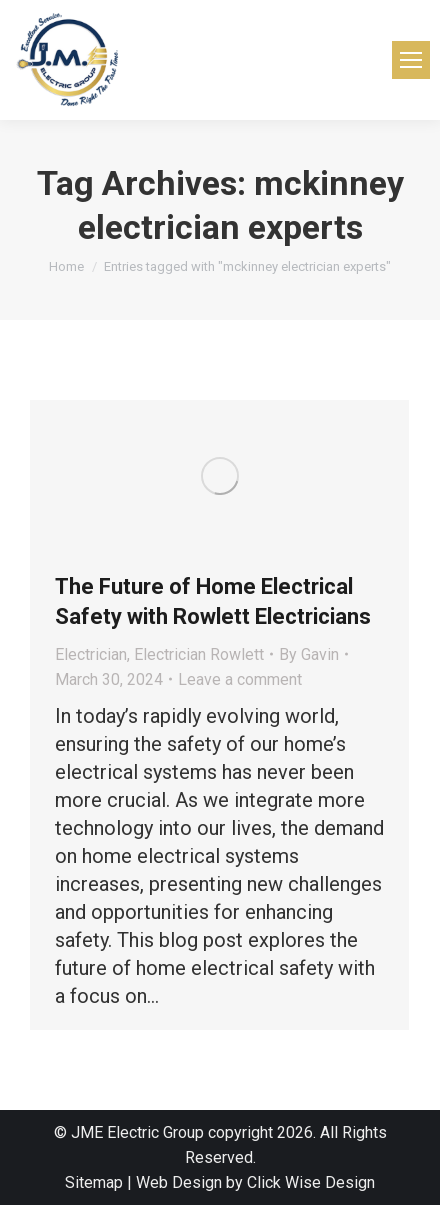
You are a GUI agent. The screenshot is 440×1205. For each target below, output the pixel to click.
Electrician (91, 654)
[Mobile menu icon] (411, 60)
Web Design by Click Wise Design (255, 1182)
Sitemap (94, 1182)
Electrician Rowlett (199, 654)
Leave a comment (240, 679)
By (309, 654)
